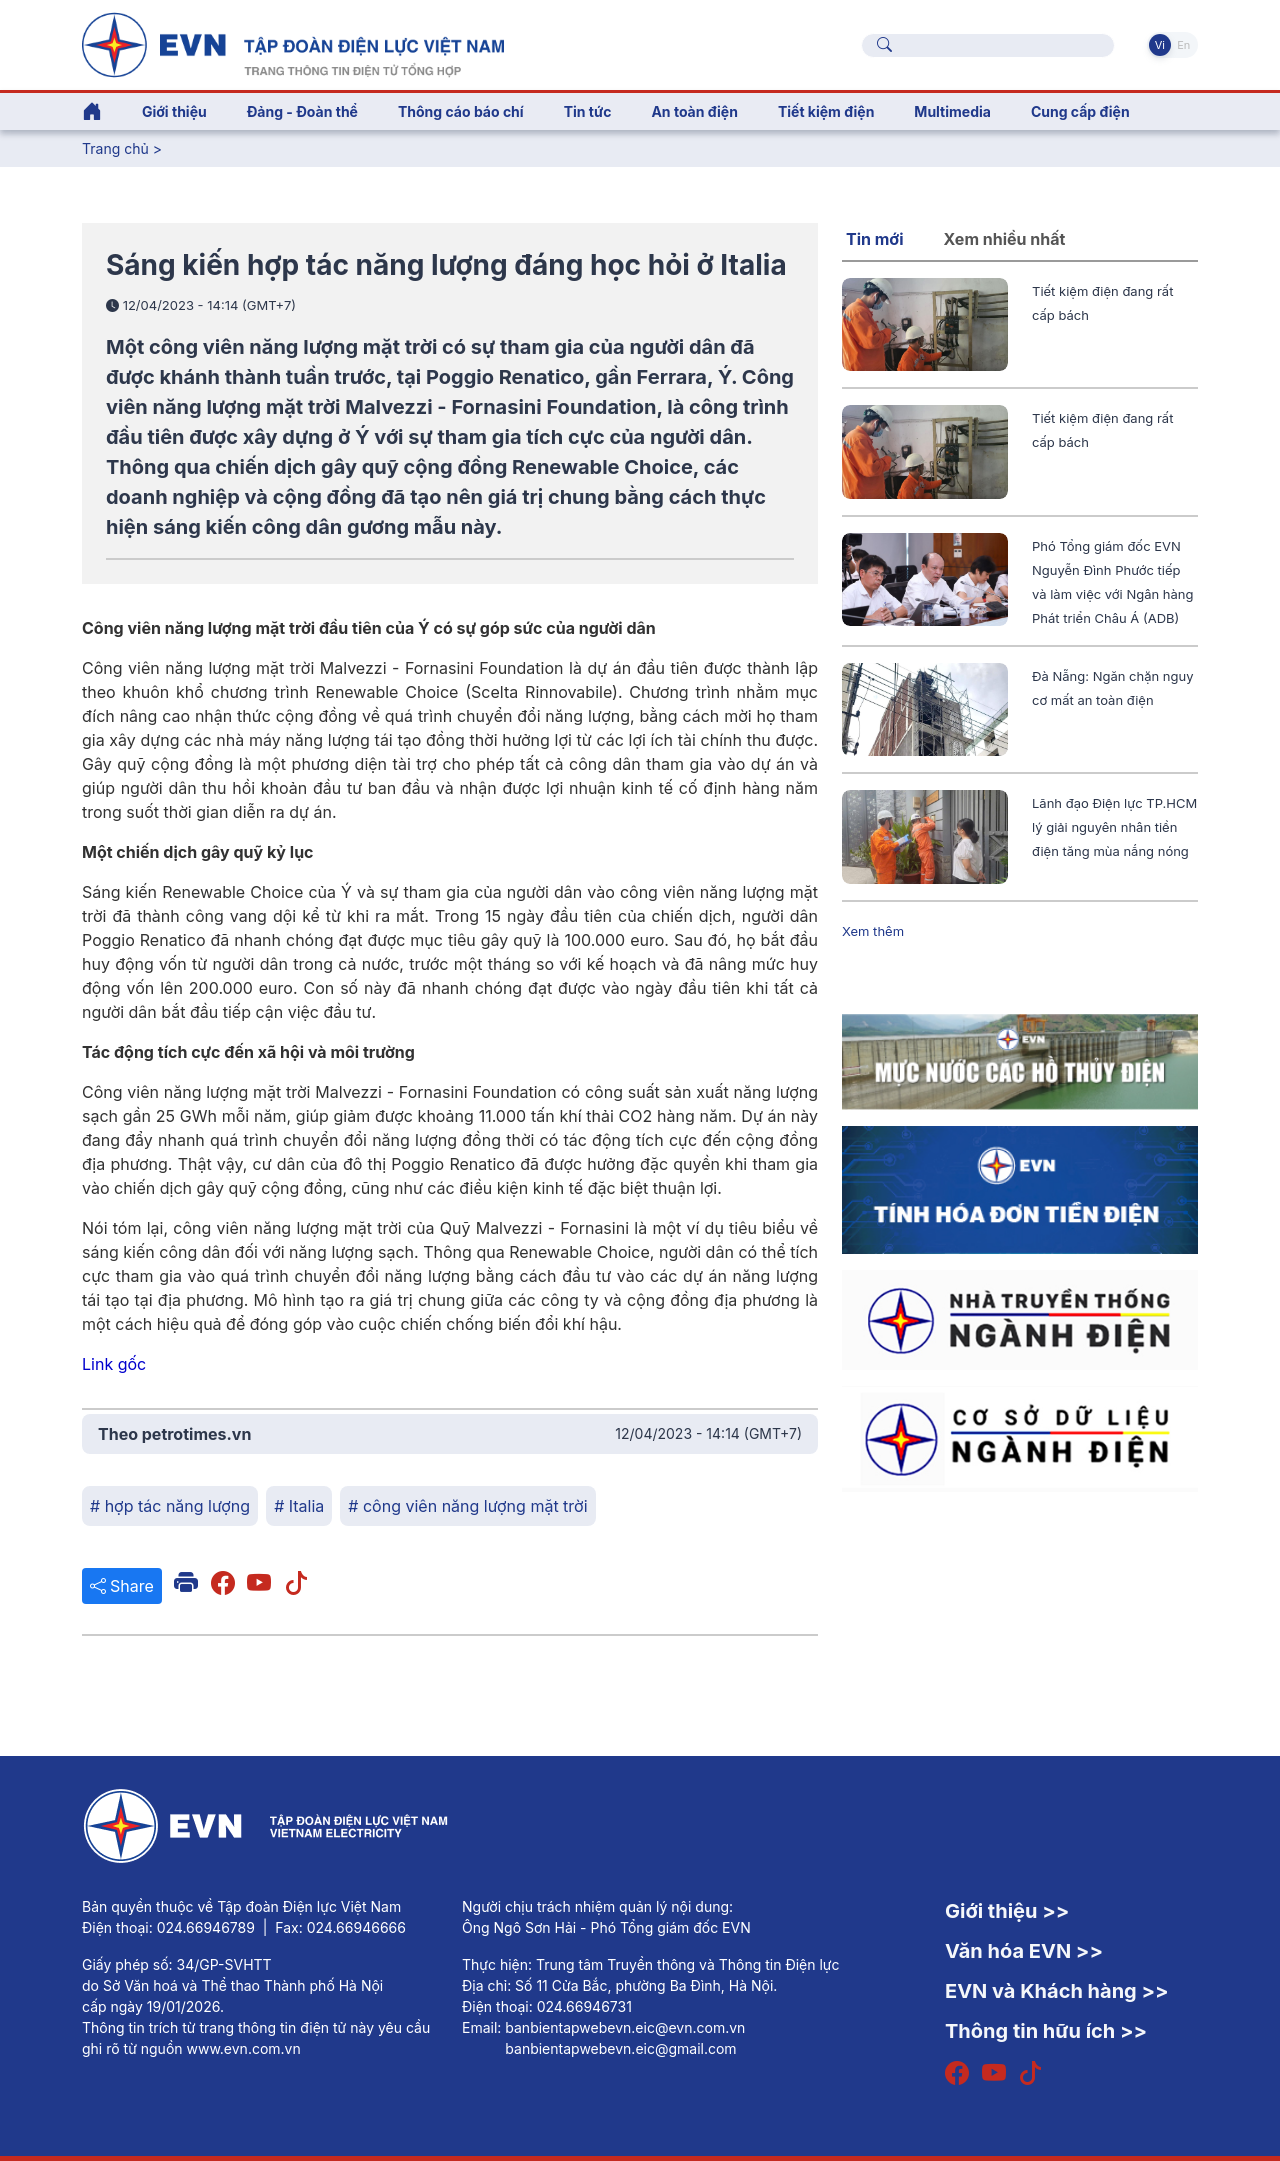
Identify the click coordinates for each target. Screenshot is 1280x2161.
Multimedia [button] (952, 111)
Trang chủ (115, 148)
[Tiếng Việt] (293, 43)
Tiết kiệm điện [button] (826, 111)
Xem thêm (873, 931)
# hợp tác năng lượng (170, 1506)
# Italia (299, 1506)
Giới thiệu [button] (174, 111)
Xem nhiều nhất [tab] (1005, 239)
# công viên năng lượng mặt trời (467, 1506)
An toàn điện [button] (694, 111)
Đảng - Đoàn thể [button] (302, 111)
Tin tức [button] (588, 111)
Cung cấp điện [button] (1080, 111)
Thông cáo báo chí (461, 111)
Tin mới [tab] (875, 239)
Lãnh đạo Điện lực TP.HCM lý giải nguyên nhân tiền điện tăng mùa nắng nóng (1114, 827)
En (1183, 45)
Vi (1160, 45)
